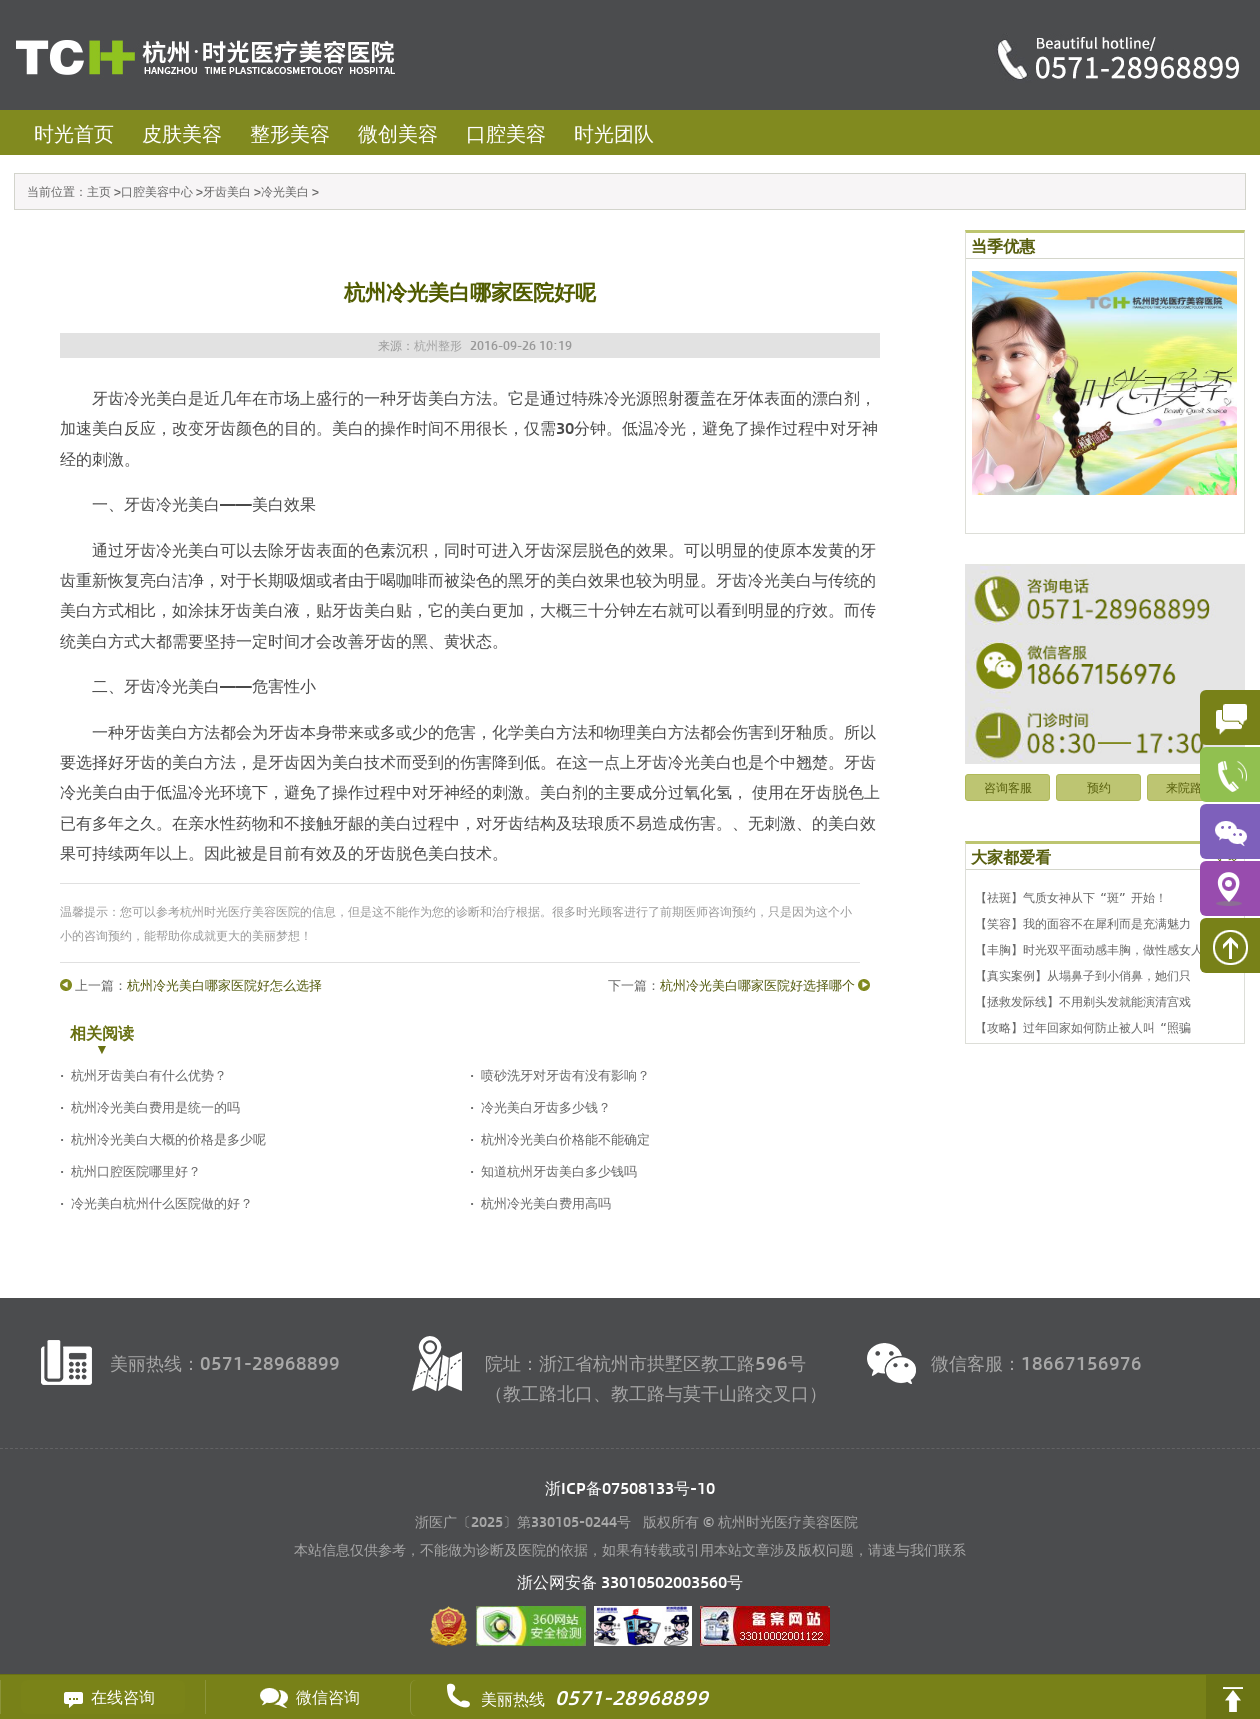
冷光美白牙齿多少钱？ (546, 1106)
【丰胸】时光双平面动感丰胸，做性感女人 (1089, 949)
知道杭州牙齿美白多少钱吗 (559, 1170)
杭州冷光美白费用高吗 (546, 1202)
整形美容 (290, 132)
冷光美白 (285, 191)
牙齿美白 (227, 191)
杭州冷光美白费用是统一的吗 (155, 1106)
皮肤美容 (182, 132)
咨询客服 (1008, 787)
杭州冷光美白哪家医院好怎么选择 (224, 984)
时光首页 (74, 132)
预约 (1099, 787)
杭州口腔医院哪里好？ (136, 1170)
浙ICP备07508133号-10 (630, 1487)
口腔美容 (506, 132)
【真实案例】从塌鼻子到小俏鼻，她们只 (1083, 975)
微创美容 (398, 132)
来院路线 (1190, 787)
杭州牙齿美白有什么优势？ (149, 1074)
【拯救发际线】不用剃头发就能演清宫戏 (1083, 1001)
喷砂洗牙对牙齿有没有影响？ (565, 1074)
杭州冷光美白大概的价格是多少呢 (168, 1138)
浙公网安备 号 (630, 1581)
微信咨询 (308, 1697)
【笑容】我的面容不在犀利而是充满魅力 (1083, 923)
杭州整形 (438, 345)
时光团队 (614, 132)
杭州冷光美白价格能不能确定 (565, 1138)
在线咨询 (103, 1697)
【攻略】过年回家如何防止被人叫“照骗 (1083, 1027)
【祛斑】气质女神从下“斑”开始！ (1071, 897)
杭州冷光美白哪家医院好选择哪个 (757, 984)
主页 (99, 191)
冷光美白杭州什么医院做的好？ (162, 1202)
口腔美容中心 (157, 191)
